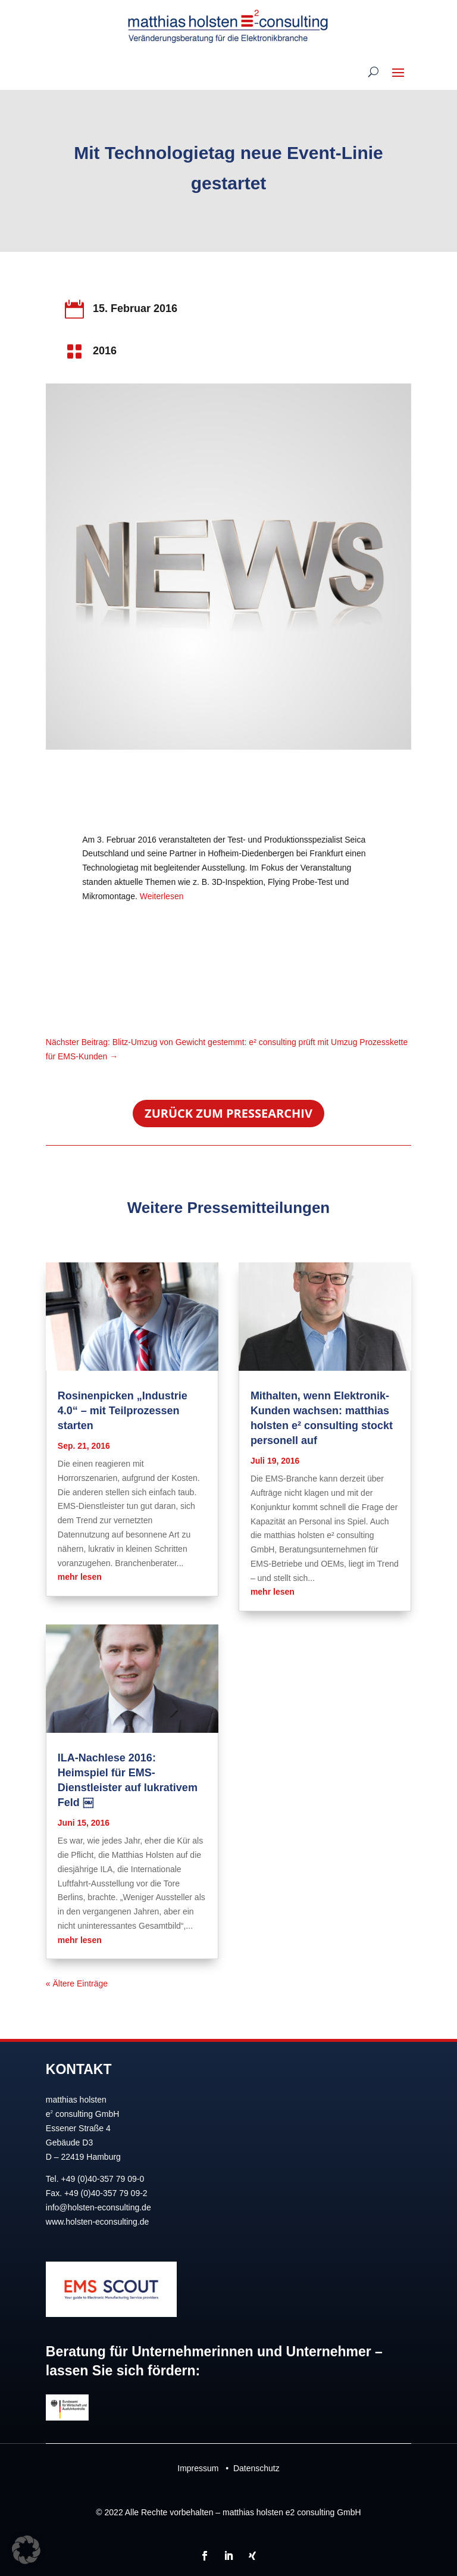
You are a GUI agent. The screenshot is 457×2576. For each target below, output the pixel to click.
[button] (26, 2550)
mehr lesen (80, 1577)
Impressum (197, 2468)
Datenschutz (256, 2468)
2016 (105, 351)
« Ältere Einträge (77, 1983)
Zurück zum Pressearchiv (228, 1113)
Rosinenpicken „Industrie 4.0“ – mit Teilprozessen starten (122, 1411)
